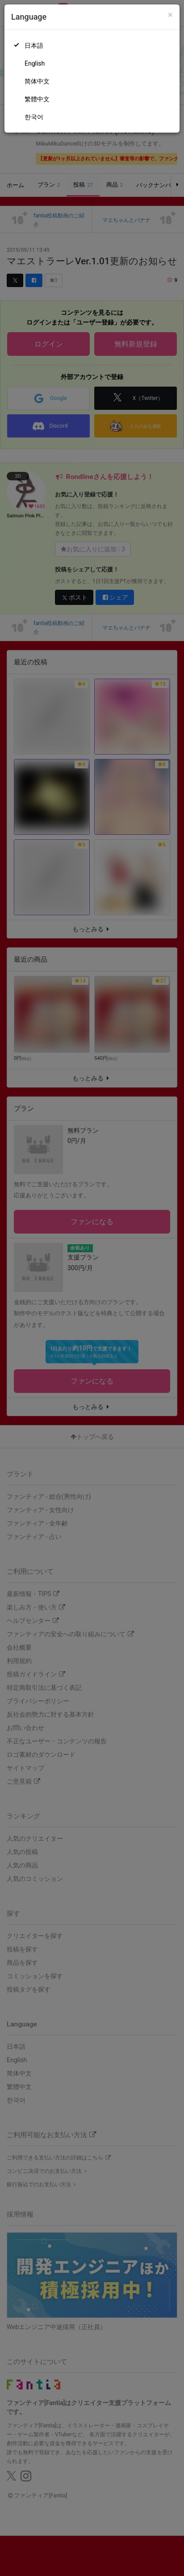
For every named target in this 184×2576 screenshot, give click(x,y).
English (35, 63)
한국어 (34, 117)
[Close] (170, 15)
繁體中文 (37, 99)
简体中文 (37, 81)
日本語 (34, 45)
